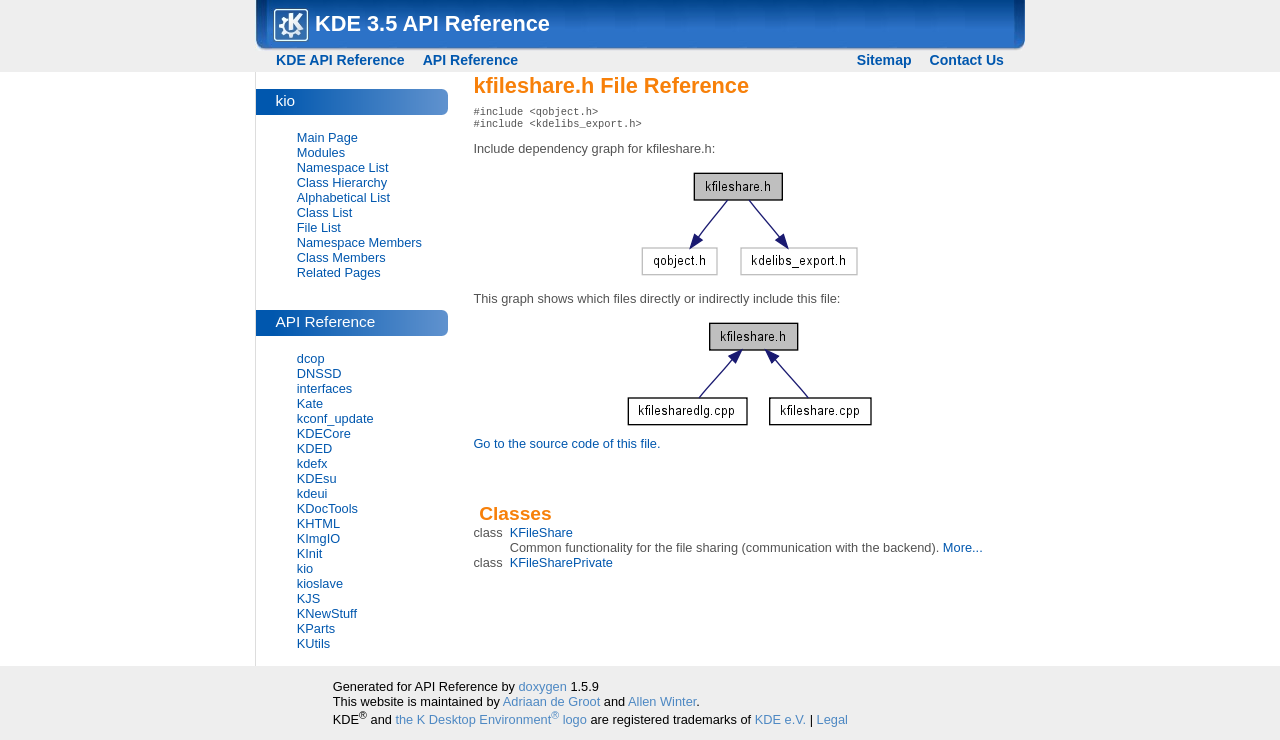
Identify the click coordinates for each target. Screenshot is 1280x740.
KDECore (324, 433)
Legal (832, 719)
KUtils (313, 643)
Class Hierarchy (342, 182)
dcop (311, 358)
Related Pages (339, 272)
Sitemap (884, 60)
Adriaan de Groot (551, 701)
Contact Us (967, 60)
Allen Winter (662, 701)
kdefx (312, 463)
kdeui (312, 493)
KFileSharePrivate (561, 566)
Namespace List (343, 167)
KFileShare (541, 536)
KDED (315, 448)
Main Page (327, 137)
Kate (310, 403)
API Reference (470, 60)
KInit (310, 553)
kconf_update (335, 418)
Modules (321, 152)
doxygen (542, 686)
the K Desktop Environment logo (490, 719)
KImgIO (318, 538)
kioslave (320, 583)
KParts (316, 628)
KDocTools (327, 508)
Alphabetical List (343, 197)
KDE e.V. (780, 719)
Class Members (341, 257)
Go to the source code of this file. (566, 447)
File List (319, 227)
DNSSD (319, 373)
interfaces (324, 388)
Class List (324, 212)
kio (305, 568)
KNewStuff (327, 613)
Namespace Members (359, 242)
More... (963, 551)
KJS (308, 598)
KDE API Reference (340, 60)
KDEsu (317, 478)
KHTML (318, 523)
